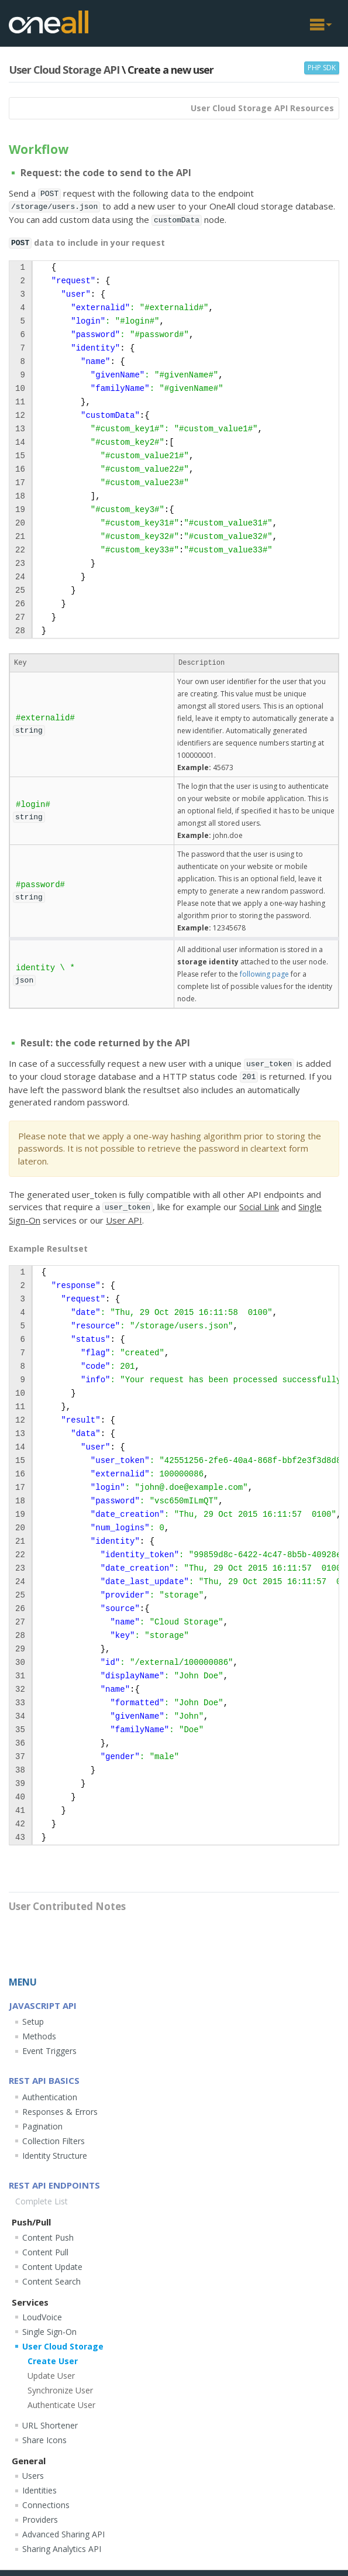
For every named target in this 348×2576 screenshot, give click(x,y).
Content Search (51, 2281)
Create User (52, 2361)
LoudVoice (42, 2317)
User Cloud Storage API (64, 70)
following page (264, 974)
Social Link (259, 1207)
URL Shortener (50, 2425)
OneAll (48, 22)
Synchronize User (60, 2390)
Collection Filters (53, 2140)
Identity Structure (54, 2155)
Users (33, 2475)
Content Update (52, 2266)
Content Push (48, 2237)
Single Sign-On (49, 2331)
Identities (39, 2490)
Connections (46, 2504)
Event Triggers (49, 2050)
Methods (39, 2036)
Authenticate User (61, 2404)
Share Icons (44, 2440)
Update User (51, 2375)
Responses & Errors (60, 2111)
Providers (40, 2519)
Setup (33, 2021)
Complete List (41, 2201)
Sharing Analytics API (61, 2548)
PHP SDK (322, 68)
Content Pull (45, 2252)
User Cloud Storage (63, 2346)
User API (124, 1220)
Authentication (49, 2097)
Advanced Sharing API (63, 2534)
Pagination (42, 2126)
